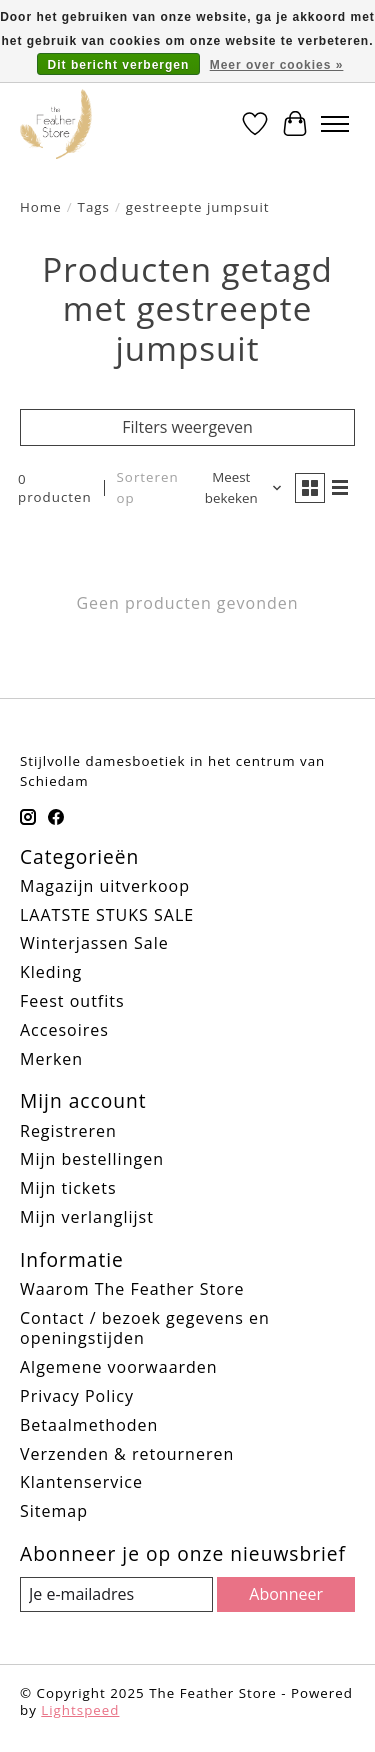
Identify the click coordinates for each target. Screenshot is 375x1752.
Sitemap (54, 1511)
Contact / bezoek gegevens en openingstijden (145, 1328)
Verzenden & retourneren (127, 1454)
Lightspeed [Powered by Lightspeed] (80, 1710)
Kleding (51, 972)
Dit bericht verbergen (119, 65)
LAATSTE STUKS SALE (107, 915)
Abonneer (286, 1594)
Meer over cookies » (277, 65)
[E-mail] (116, 1594)
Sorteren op (148, 487)
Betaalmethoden (89, 1425)
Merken (51, 1059)
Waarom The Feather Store (132, 1289)
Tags (94, 207)
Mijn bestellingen (92, 1159)
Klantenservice (81, 1482)
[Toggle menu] (335, 124)
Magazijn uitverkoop (105, 886)
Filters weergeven (187, 427)
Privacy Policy (77, 1396)
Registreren (68, 1131)
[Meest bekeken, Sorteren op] (239, 488)
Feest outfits (72, 1001)
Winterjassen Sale (94, 943)
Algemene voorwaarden (119, 1367)
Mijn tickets (68, 1188)
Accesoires (64, 1030)
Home (41, 207)
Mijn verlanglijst (87, 1217)
